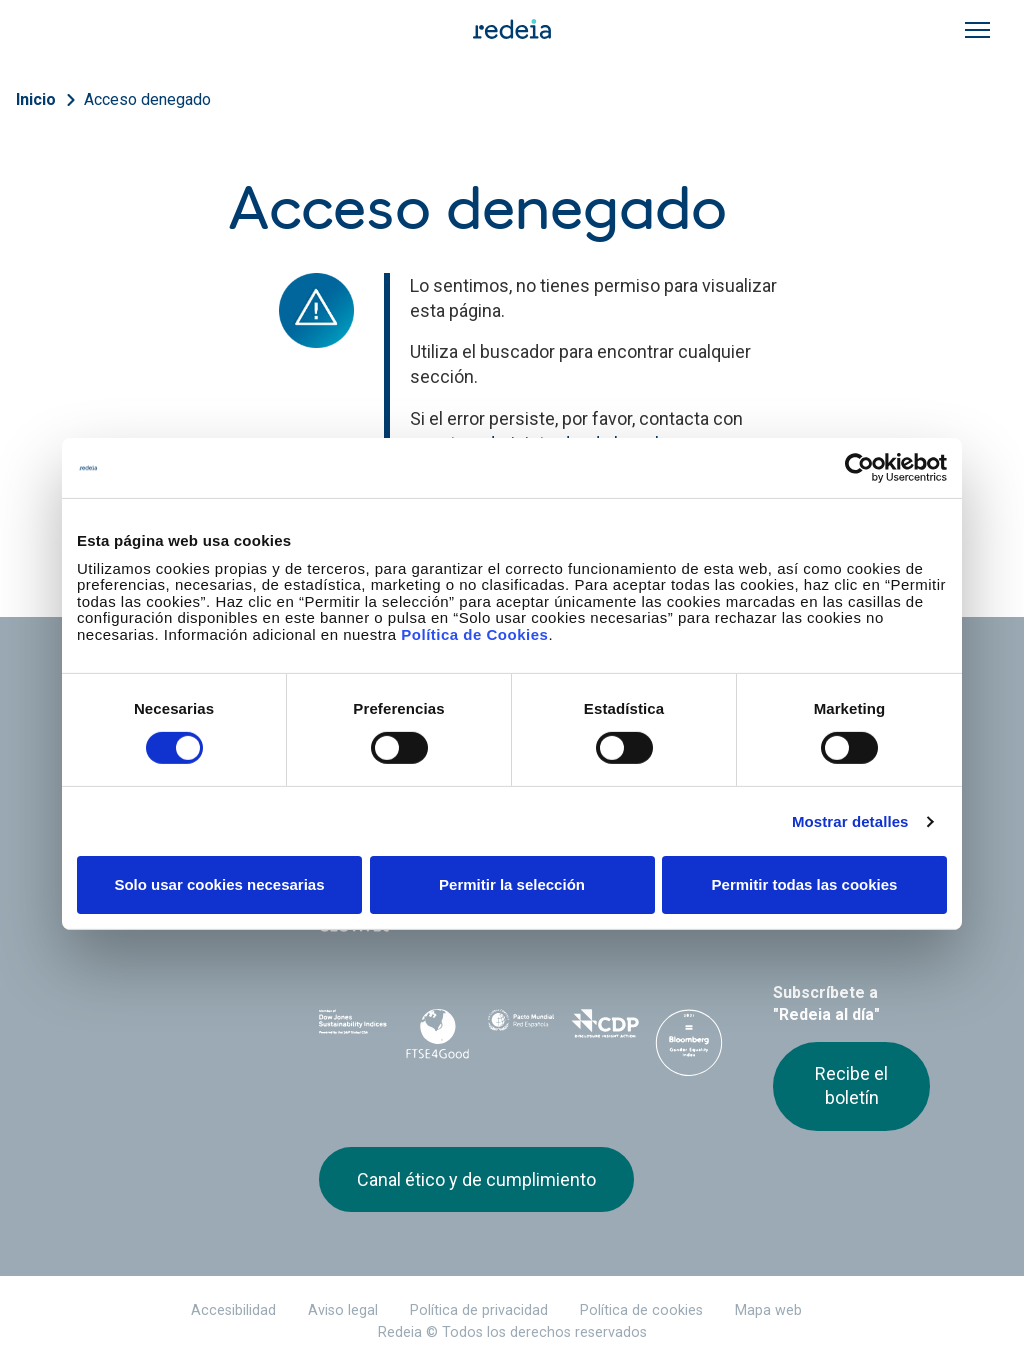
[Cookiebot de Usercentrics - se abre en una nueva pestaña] (859, 468)
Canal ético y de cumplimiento (476, 1179)
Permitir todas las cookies (805, 884)
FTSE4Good (437, 1034)
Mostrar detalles (850, 821)
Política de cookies (641, 1310)
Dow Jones (353, 1030)
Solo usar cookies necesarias (219, 884)
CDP (605, 1030)
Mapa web (768, 1310)
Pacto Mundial (521, 1031)
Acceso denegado (147, 99)
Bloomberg (689, 1050)
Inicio (36, 99)
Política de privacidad (479, 1310)
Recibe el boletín (851, 1085)
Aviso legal (343, 1310)
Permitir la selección (512, 884)
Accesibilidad (233, 1310)
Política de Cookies (474, 633)
